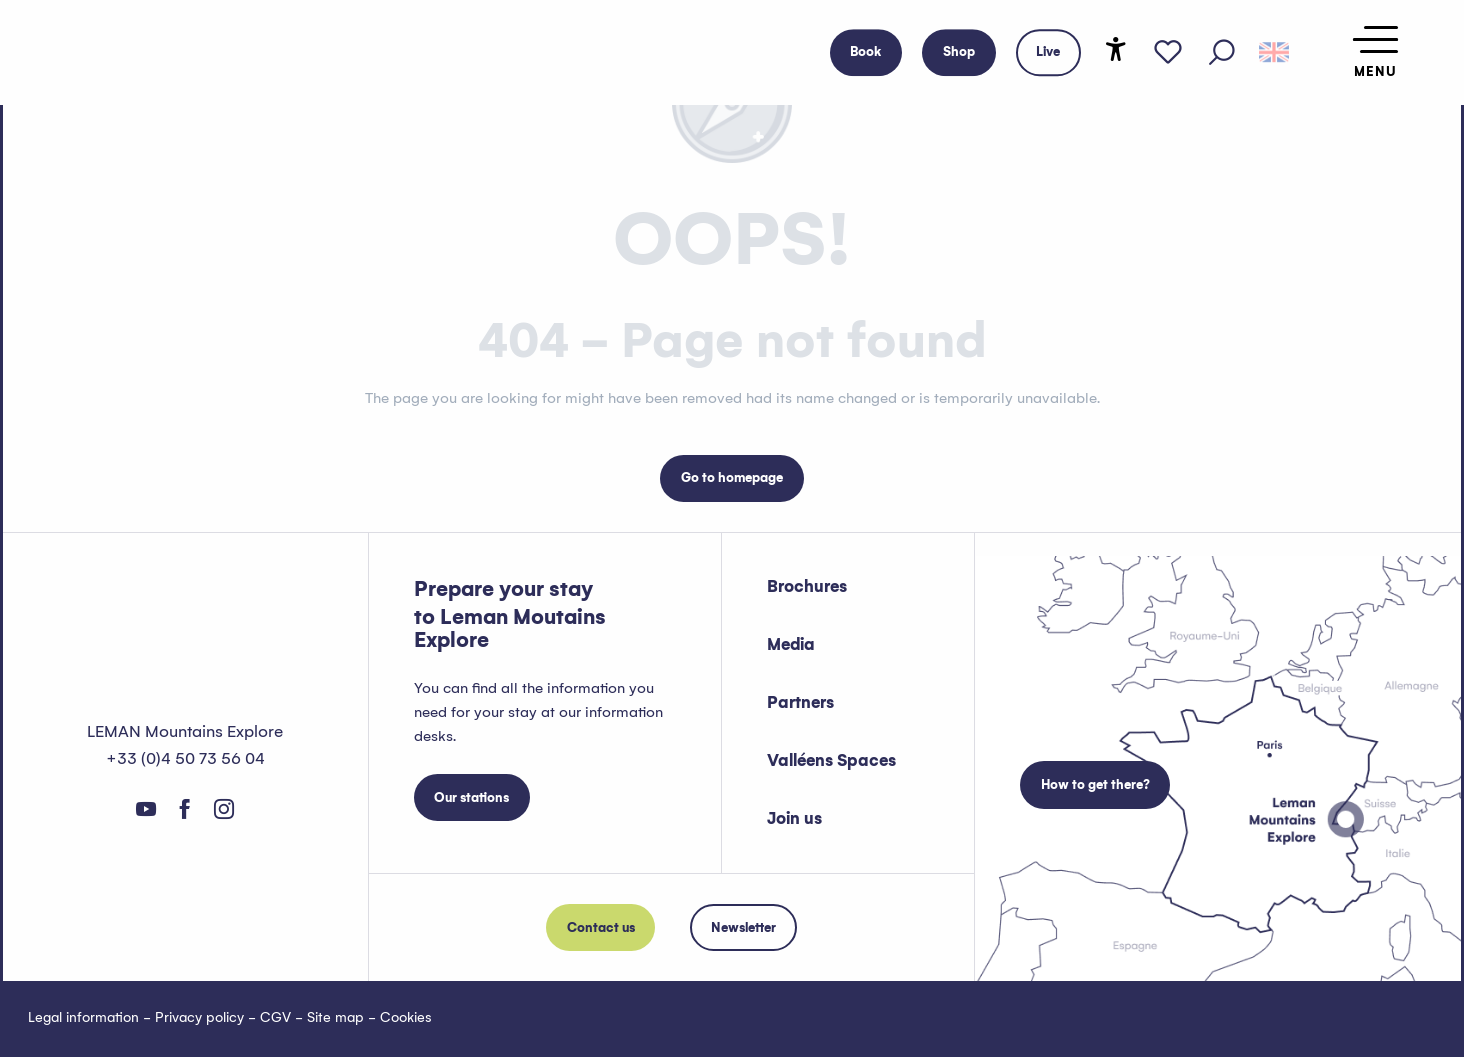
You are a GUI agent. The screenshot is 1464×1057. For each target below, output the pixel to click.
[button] (1222, 53)
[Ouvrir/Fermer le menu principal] (1375, 52)
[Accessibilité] (1116, 49)
